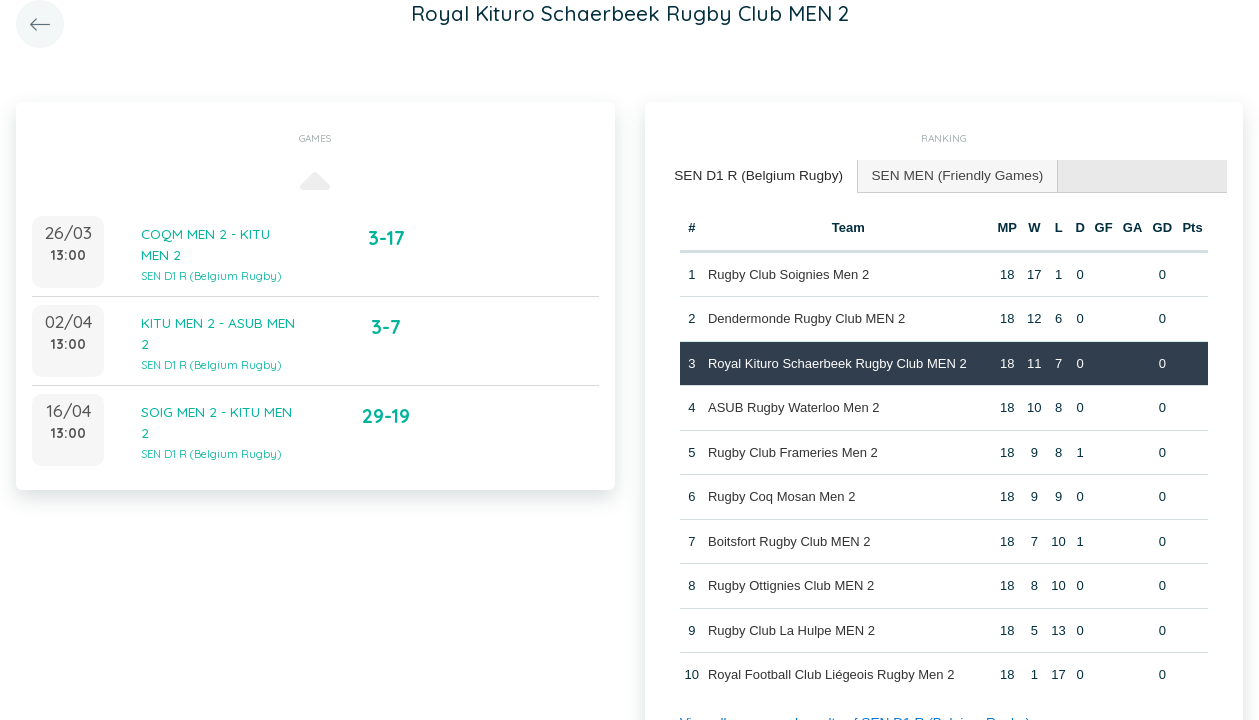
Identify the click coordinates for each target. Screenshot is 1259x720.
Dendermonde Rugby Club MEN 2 (805, 316)
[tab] (754, 175)
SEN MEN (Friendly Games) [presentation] (942, 174)
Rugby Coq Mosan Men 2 (780, 494)
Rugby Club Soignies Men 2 (787, 271)
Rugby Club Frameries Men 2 (792, 449)
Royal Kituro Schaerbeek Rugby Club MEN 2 (836, 360)
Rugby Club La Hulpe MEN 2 (790, 627)
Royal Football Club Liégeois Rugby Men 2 (830, 672)
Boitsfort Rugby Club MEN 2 (788, 538)
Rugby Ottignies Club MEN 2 (790, 583)
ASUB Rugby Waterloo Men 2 (792, 405)
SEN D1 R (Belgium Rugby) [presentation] (754, 174)
